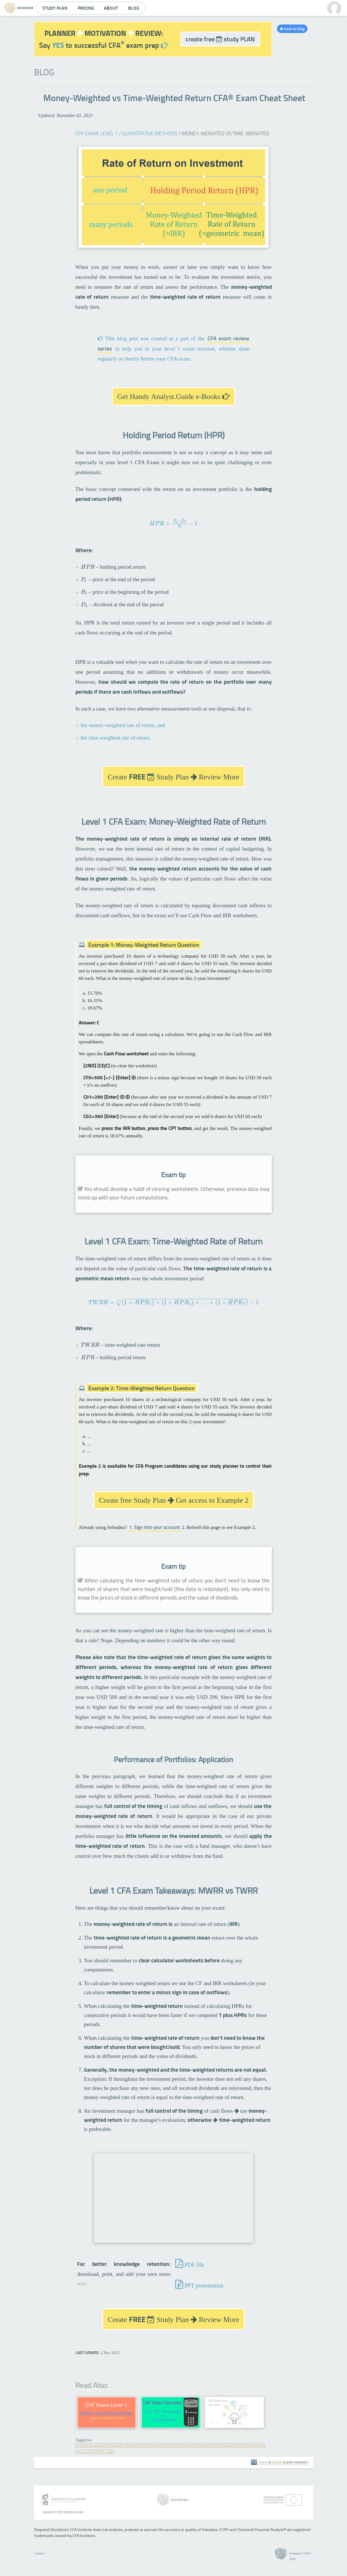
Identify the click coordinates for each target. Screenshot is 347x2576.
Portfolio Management (91, 2445)
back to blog (292, 28)
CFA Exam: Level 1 (96, 133)
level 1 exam (85, 2451)
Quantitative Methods (150, 133)
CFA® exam (104, 2451)
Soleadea (295, 2553)
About (111, 8)
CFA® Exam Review (152, 2445)
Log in (263, 2462)
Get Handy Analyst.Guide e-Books (173, 396)
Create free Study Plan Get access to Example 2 (174, 1500)
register (277, 2462)
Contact (39, 2553)
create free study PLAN (220, 38)
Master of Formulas (182, 2445)
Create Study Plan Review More (173, 776)
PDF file (189, 2265)
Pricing (86, 8)
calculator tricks (208, 2445)
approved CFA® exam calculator (242, 2445)
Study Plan (54, 8)
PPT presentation (199, 2285)
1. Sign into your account (154, 1527)
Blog (133, 8)
